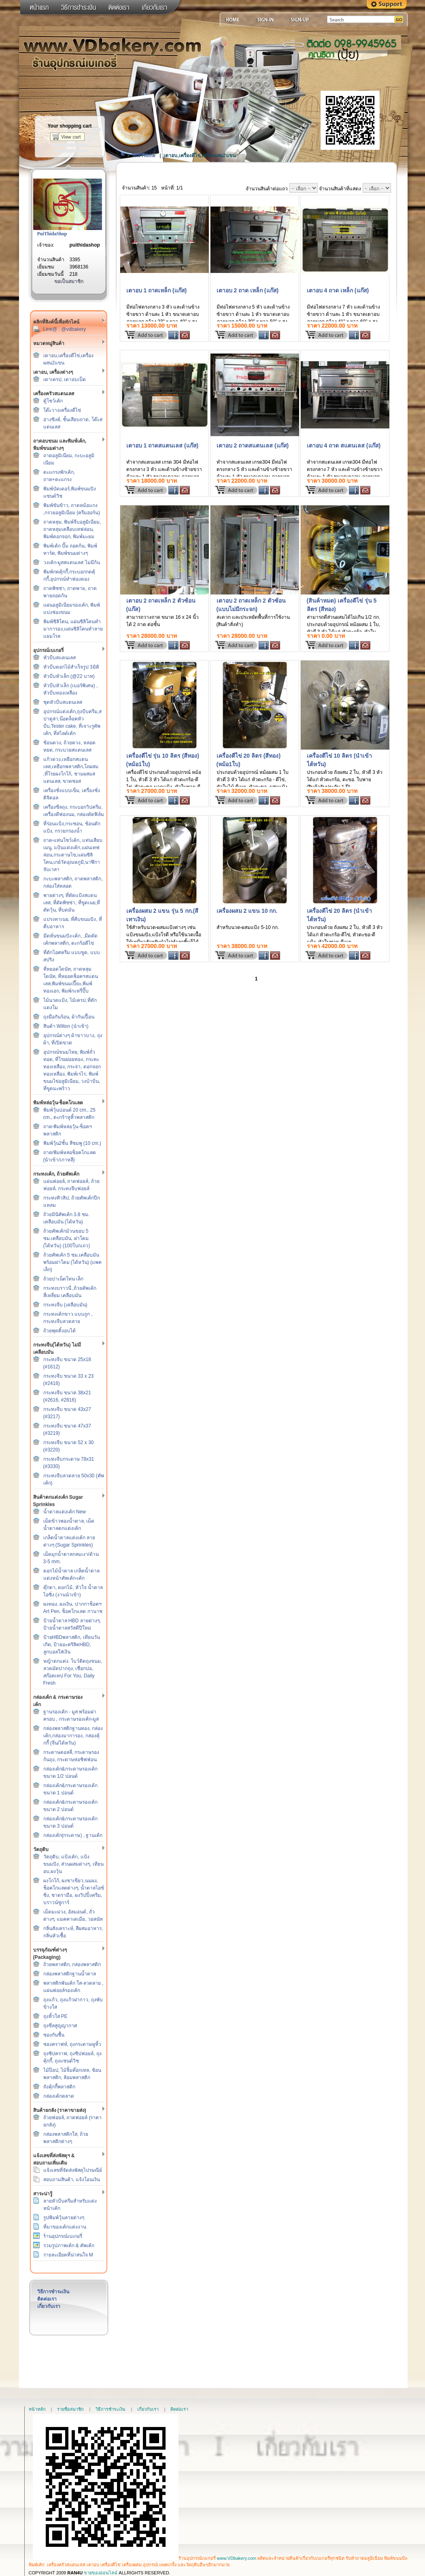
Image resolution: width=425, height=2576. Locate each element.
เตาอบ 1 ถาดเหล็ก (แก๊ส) (156, 290)
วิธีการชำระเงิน (53, 2292)
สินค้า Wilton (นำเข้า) (66, 1026)
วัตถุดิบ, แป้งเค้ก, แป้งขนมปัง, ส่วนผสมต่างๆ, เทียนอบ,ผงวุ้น (73, 1864)
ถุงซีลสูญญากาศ (60, 2025)
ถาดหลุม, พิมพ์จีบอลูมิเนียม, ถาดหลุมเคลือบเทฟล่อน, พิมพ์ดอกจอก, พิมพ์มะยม (72, 529)
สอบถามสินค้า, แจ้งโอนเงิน (71, 2179)
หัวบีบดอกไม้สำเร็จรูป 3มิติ (71, 667)
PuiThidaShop (52, 234)
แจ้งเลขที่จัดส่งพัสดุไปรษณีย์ (72, 2170)
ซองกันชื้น (53, 2035)
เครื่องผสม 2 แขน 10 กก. (247, 911)
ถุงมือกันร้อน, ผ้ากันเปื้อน (69, 1017)
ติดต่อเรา (47, 2299)
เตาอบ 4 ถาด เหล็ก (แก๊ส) (338, 290)
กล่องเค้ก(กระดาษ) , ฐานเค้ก (73, 1835)
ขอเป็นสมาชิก (68, 281)
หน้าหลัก (37, 2409)
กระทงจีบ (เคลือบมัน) (65, 1305)
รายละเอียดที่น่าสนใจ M (68, 2255)
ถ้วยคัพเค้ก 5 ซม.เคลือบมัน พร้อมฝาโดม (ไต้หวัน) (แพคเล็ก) (72, 1262)
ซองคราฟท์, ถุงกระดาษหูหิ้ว (72, 2044)
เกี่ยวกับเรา (48, 2306)
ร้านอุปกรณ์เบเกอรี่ (62, 2236)
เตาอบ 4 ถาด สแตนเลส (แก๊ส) (344, 445)
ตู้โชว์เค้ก (53, 401)
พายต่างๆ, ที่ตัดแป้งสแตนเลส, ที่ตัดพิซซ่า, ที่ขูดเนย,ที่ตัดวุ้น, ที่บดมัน (71, 903)
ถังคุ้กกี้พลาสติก (59, 2087)
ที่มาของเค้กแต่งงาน (64, 2227)
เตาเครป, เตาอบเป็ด (64, 379)
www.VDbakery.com (237, 2558)
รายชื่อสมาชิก (70, 2409)
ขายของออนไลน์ (100, 2572)
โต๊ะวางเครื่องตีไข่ (62, 410)
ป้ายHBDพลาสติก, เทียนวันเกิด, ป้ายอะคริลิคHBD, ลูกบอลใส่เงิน (71, 1644)
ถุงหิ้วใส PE (55, 2016)
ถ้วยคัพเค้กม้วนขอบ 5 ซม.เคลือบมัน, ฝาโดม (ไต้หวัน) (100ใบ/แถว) (66, 1238)
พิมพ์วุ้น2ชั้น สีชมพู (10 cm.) (72, 1143)
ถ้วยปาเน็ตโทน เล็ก (63, 1279)
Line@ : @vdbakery (64, 329)
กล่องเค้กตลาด (58, 2096)
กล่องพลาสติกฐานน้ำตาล (69, 1974)
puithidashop (85, 245)
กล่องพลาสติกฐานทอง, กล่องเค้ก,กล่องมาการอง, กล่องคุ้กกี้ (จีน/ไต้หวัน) (73, 1736)
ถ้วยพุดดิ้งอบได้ (59, 1331)
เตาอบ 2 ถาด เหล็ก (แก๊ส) (248, 290)
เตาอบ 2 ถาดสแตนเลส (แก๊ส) (253, 445)
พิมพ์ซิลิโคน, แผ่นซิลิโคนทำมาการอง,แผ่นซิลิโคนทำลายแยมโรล (73, 629)
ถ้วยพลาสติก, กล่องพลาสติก (72, 1964)
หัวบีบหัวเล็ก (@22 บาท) (69, 676)
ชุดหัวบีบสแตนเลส (62, 702)
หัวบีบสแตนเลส (59, 658)
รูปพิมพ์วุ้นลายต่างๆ (63, 2217)
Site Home (144, 155)
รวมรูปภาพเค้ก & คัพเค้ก (69, 2245)
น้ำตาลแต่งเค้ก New (64, 1512)
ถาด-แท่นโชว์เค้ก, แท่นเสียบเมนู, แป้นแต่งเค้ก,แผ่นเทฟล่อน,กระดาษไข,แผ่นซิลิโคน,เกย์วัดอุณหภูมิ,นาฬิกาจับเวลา (73, 854)
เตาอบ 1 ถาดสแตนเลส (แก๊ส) (162, 445)
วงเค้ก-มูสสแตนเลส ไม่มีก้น (71, 562)
